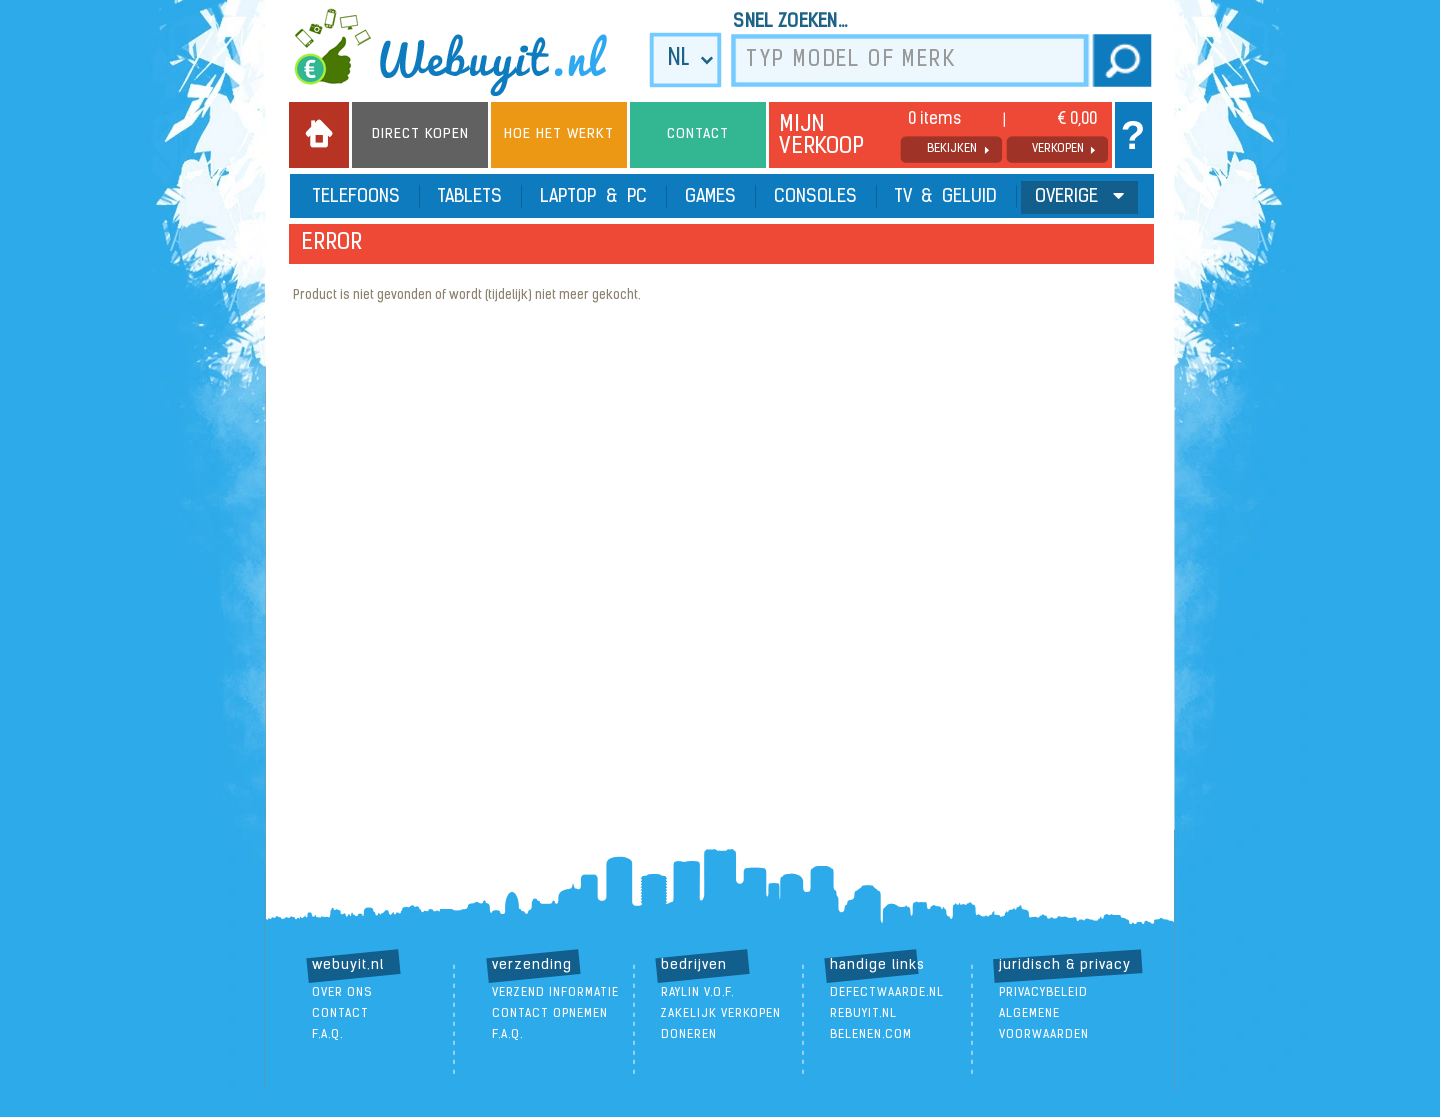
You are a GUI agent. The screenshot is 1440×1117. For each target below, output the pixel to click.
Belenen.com (871, 1035)
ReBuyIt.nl (863, 1014)
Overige (1079, 196)
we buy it (464, 52)
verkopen (1058, 149)
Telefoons (356, 197)
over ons (342, 993)
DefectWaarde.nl (887, 993)
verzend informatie (555, 993)
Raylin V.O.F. (697, 993)
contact (340, 1014)
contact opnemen (550, 1014)
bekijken (952, 149)
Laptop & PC (593, 197)
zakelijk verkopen (721, 1014)
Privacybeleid (1043, 993)
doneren (689, 1035)
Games (710, 197)
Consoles (815, 197)
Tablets (470, 197)
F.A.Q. (327, 1035)
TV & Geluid (946, 197)
